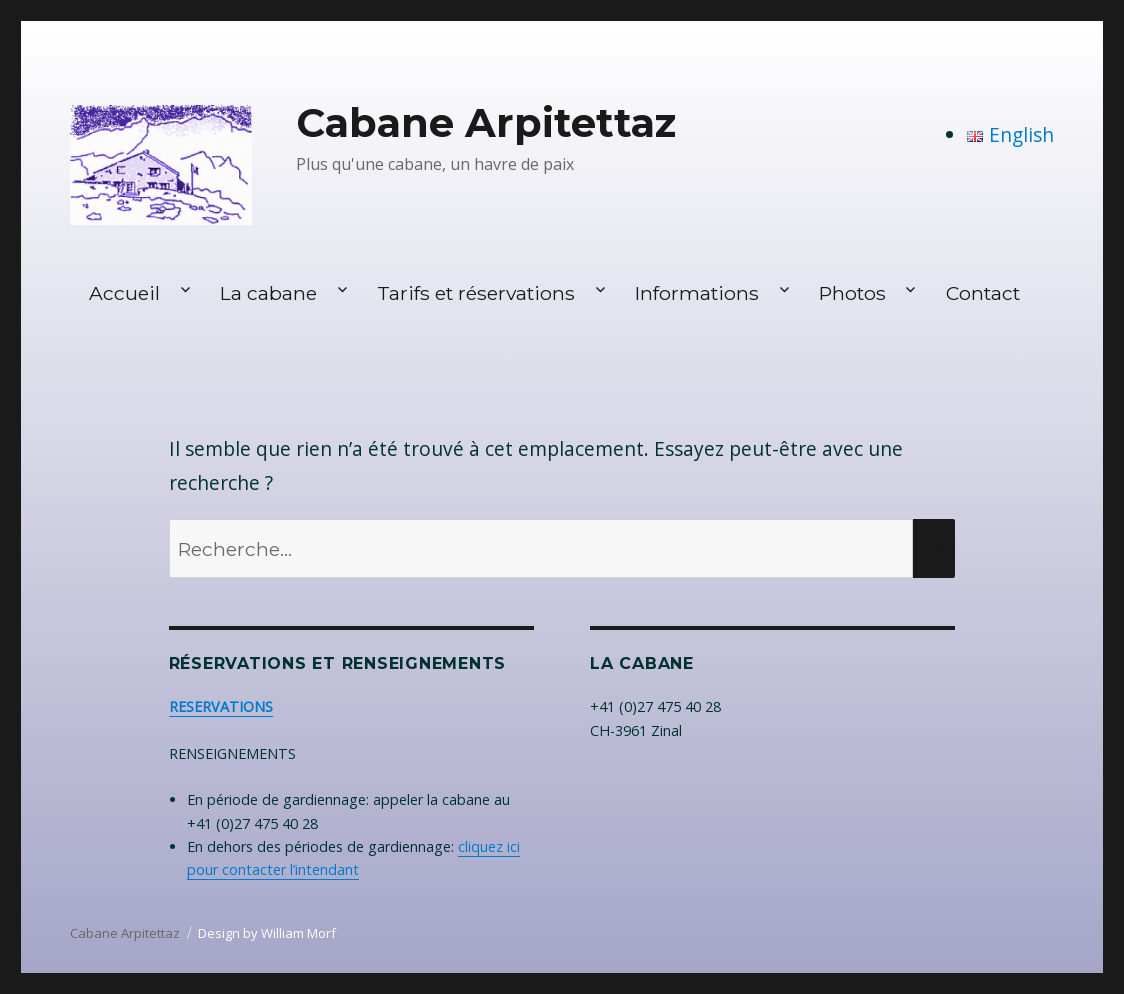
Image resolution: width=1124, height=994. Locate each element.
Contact (983, 293)
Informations (697, 293)
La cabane (268, 293)
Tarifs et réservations (476, 293)
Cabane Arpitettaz (486, 122)
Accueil (124, 293)
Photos (852, 293)
